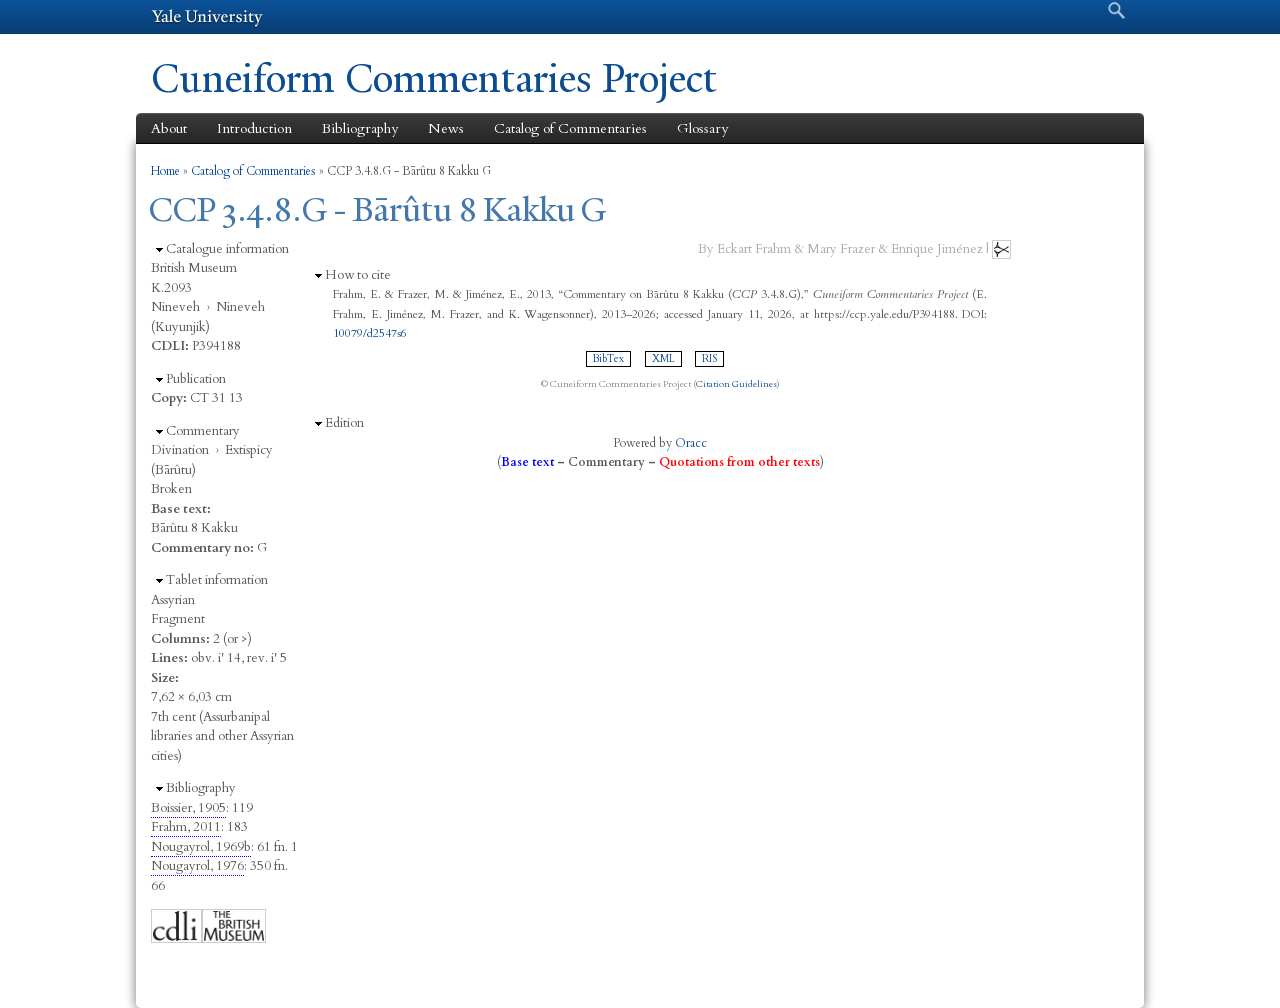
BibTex (608, 359)
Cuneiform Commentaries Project (434, 78)
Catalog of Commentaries (570, 128)
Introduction (254, 128)
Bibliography (360, 128)
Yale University (207, 17)
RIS (709, 359)
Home (165, 171)
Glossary (702, 128)
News (446, 128)
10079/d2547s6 (370, 333)
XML (663, 359)
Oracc (691, 443)
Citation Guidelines (736, 384)
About (169, 128)
